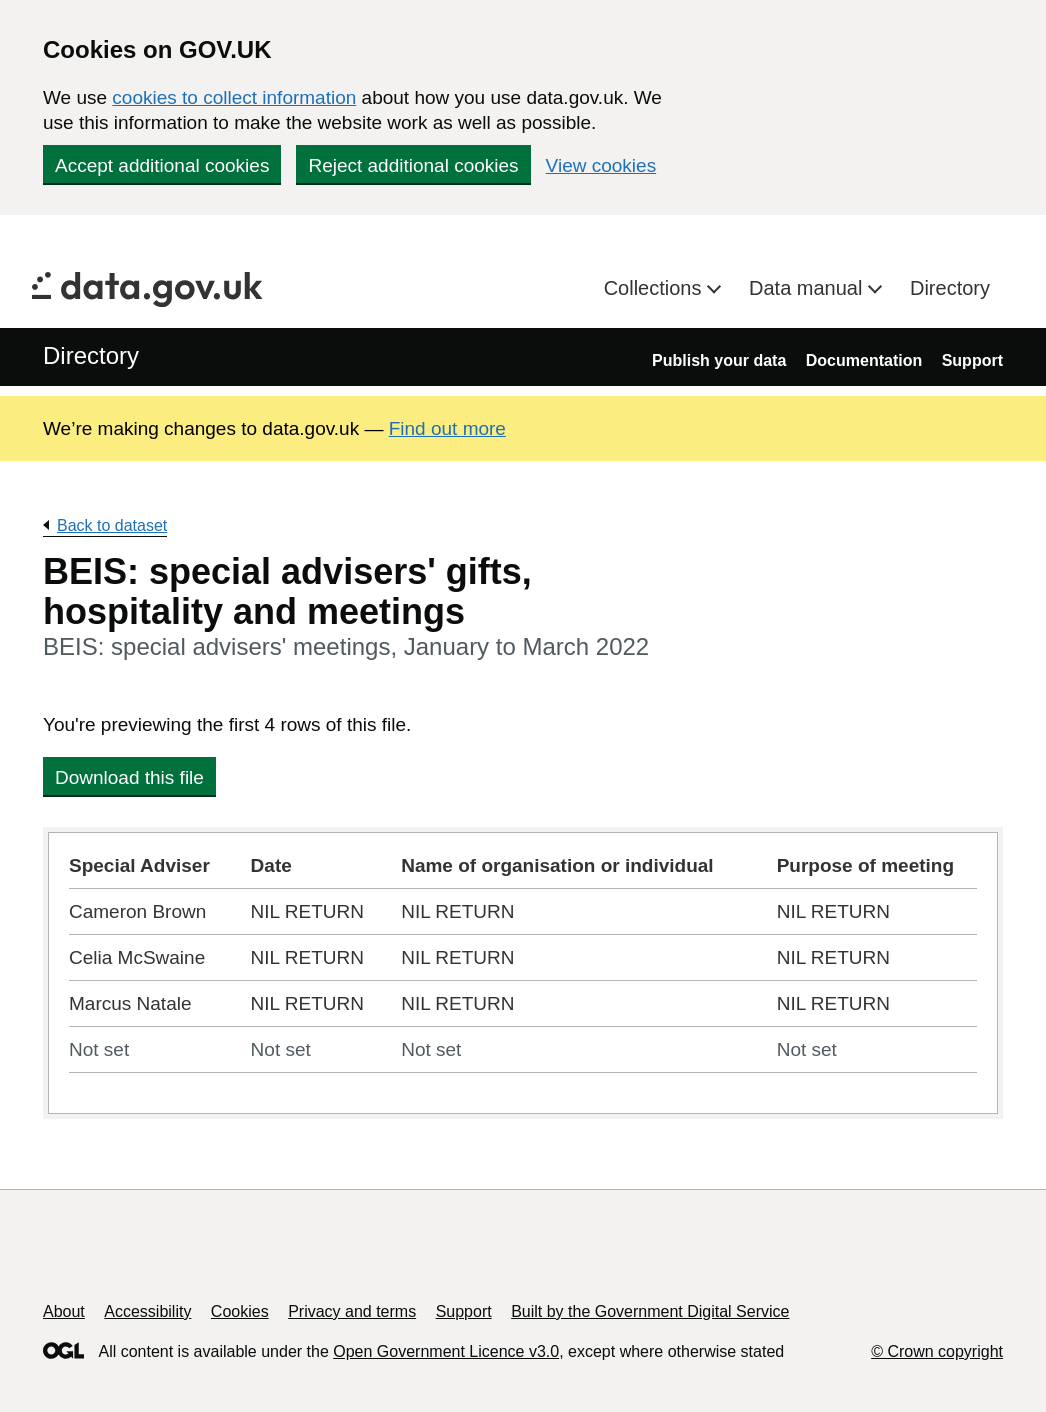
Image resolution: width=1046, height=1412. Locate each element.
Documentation (864, 360)
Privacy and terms (352, 1311)
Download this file (129, 777)
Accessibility (147, 1311)
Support (972, 360)
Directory (950, 288)
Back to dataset (112, 525)
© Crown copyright (937, 1351)
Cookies (240, 1311)
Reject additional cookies (413, 165)
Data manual (808, 288)
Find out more (447, 428)
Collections (655, 288)
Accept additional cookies (162, 165)
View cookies (601, 165)
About (64, 1311)
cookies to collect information (234, 97)
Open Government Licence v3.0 (446, 1351)
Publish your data (719, 360)
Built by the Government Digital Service (650, 1311)
